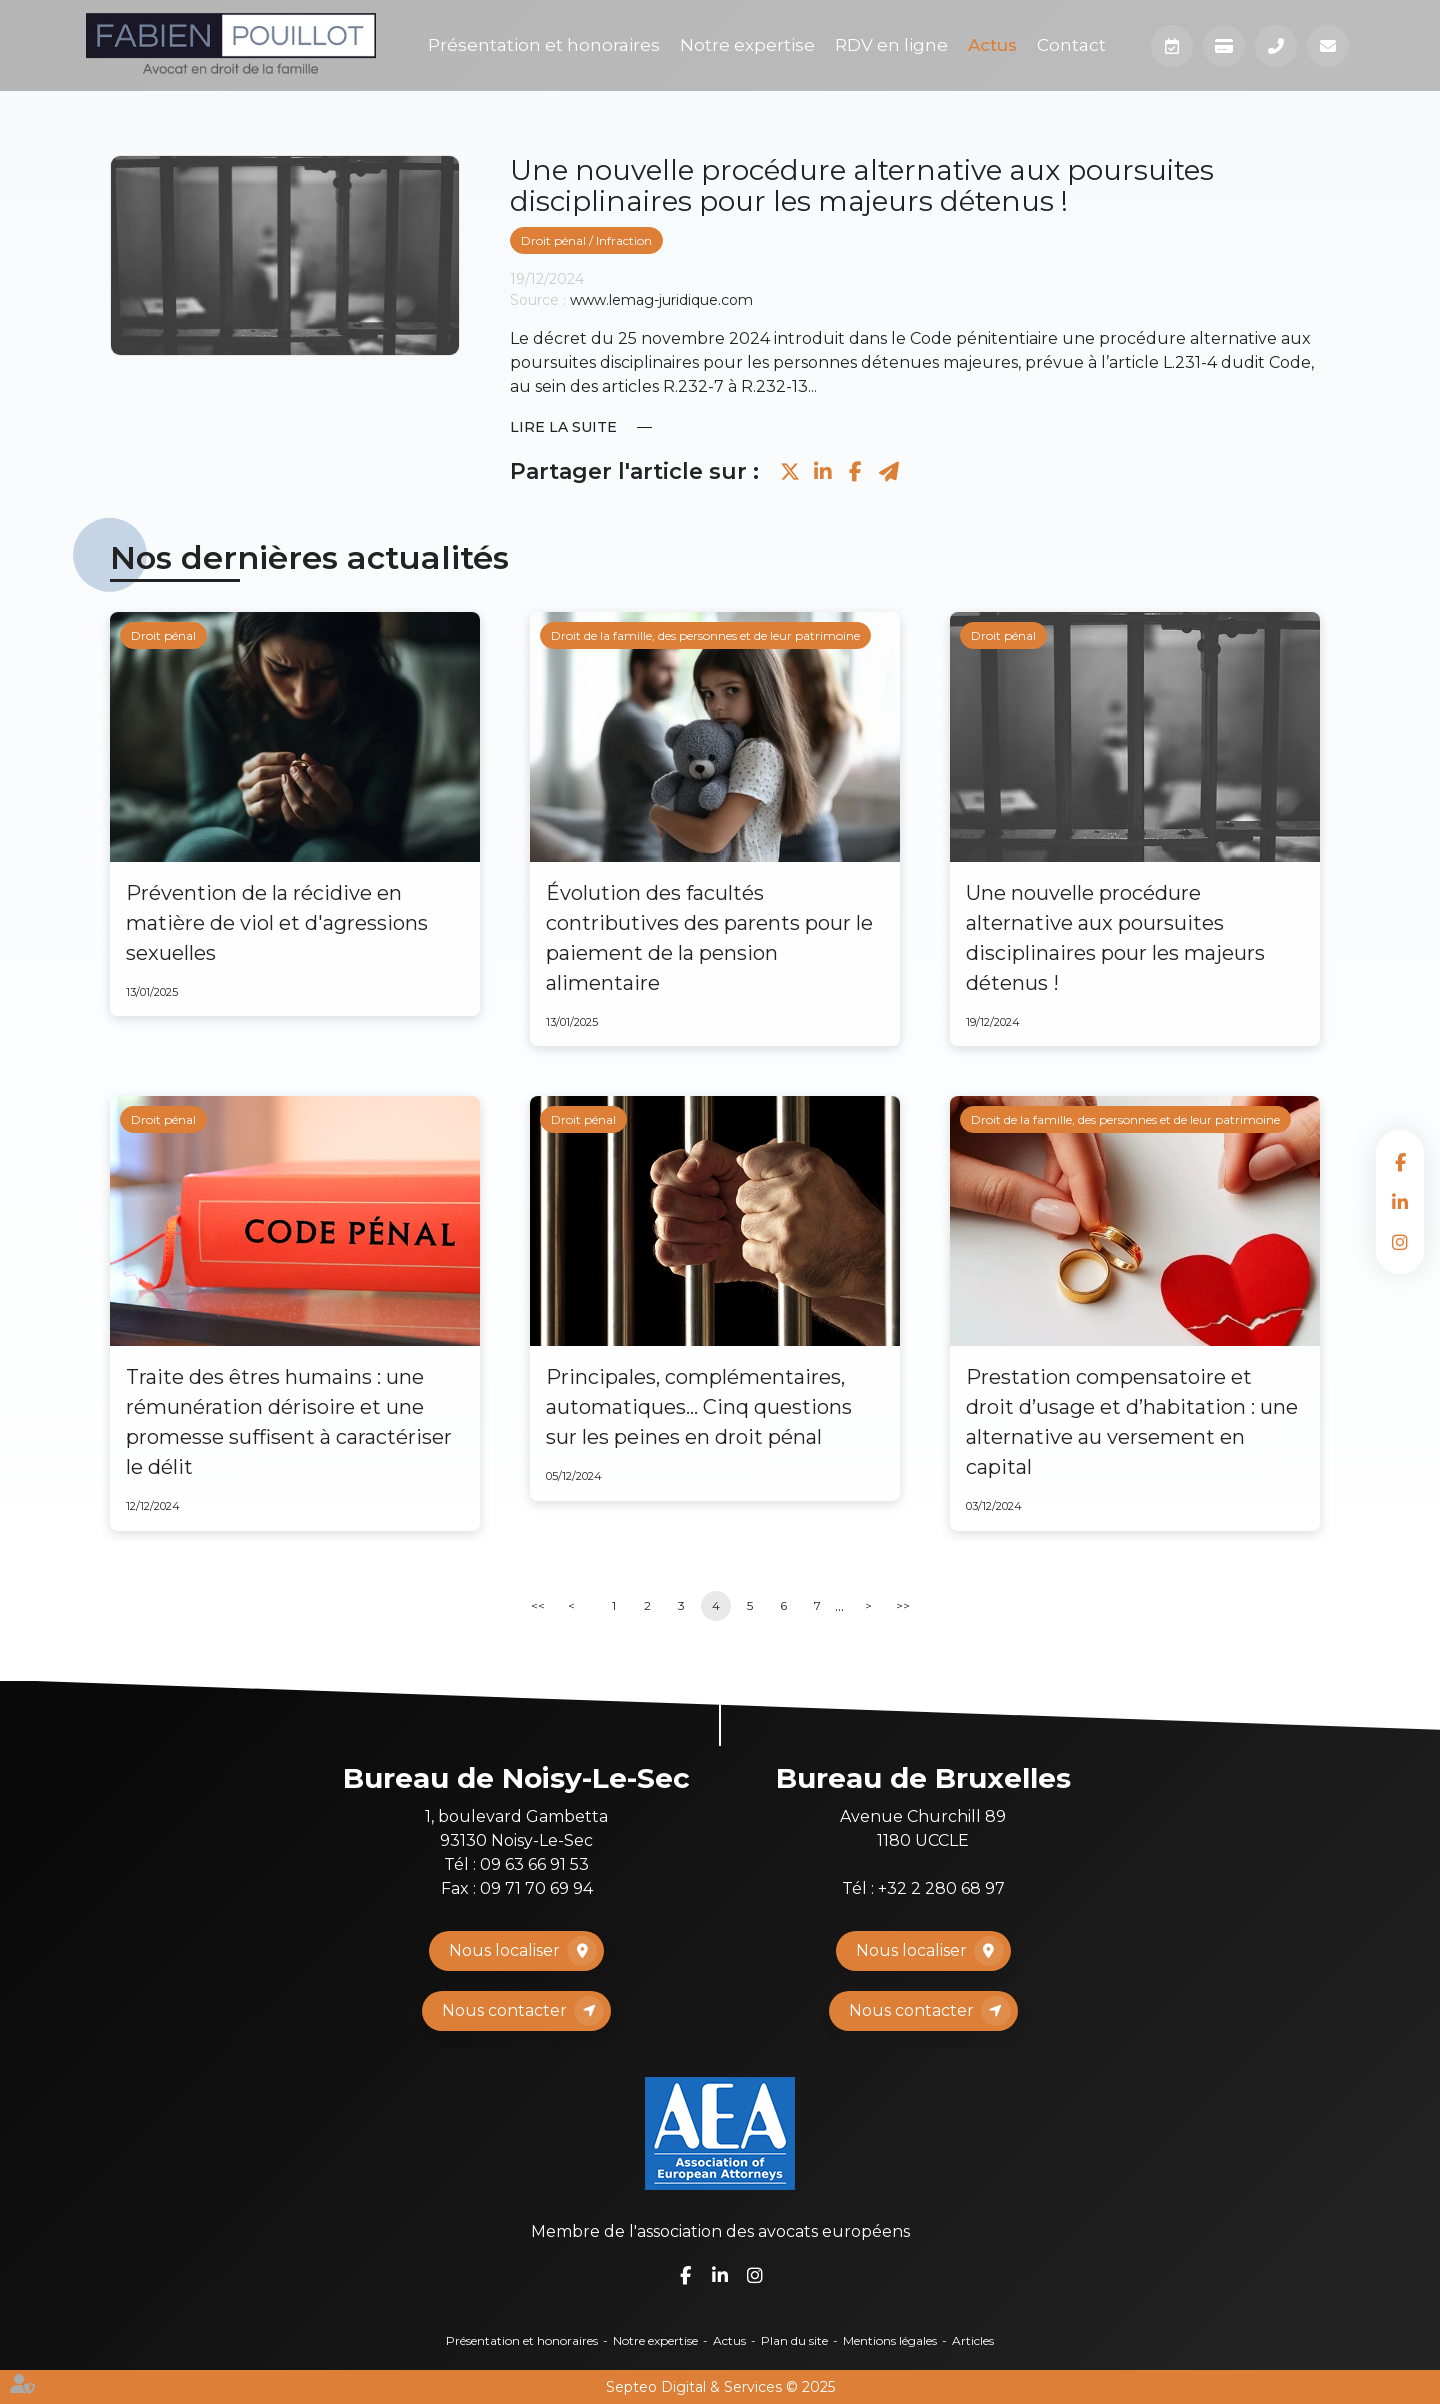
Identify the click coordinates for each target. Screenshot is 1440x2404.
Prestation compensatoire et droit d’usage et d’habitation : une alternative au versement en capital (1132, 1422)
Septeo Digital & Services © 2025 (720, 2387)
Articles (973, 2340)
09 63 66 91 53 (534, 1864)
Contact (1071, 45)
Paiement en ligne (1224, 46)
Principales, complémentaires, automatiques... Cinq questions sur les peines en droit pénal (699, 1407)
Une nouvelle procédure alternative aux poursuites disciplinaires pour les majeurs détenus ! (1115, 938)
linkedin (1400, 1202)
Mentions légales (890, 2340)
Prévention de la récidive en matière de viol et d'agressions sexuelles (277, 923)
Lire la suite (563, 427)
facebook (1400, 1162)
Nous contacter (504, 2010)
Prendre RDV (1172, 46)
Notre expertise (747, 45)
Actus (992, 45)
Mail (1328, 46)
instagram (1400, 1242)
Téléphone (1276, 46)
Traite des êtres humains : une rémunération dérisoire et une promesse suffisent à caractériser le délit (289, 1422)
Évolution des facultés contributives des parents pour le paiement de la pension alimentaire (709, 938)
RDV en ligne (891, 45)
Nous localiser (504, 1950)
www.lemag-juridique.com (661, 300)
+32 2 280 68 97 (941, 1888)
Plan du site (794, 2340)
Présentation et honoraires (544, 45)
